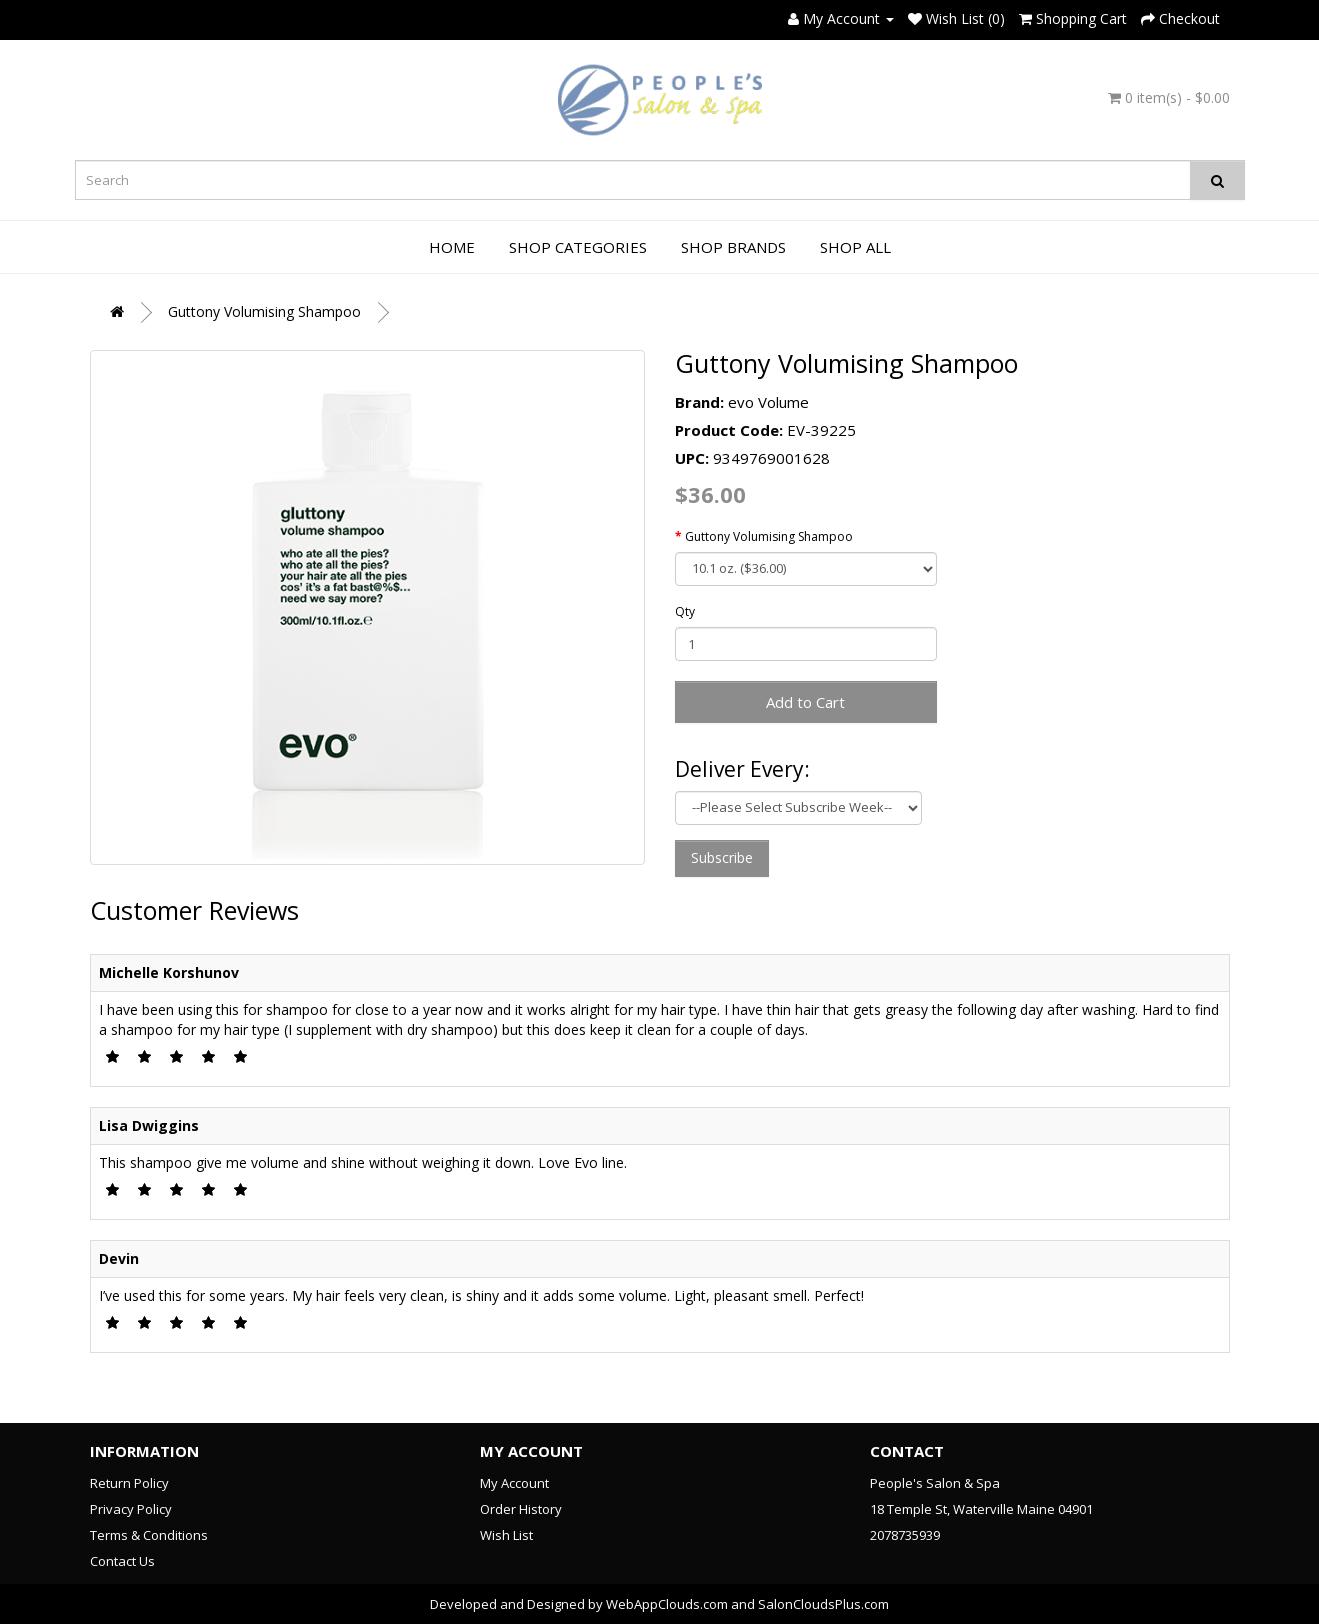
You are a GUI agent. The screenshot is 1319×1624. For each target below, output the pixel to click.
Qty (685, 611)
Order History (521, 1509)
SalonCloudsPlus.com (823, 1604)
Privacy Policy (131, 1509)
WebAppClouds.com (667, 1604)
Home (452, 247)
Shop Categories (578, 247)
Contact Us (122, 1561)
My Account (514, 1483)
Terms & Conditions (149, 1535)
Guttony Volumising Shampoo (264, 311)
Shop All (855, 247)
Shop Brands (733, 247)
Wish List (506, 1535)
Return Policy (129, 1483)
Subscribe (722, 857)
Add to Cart (805, 702)
